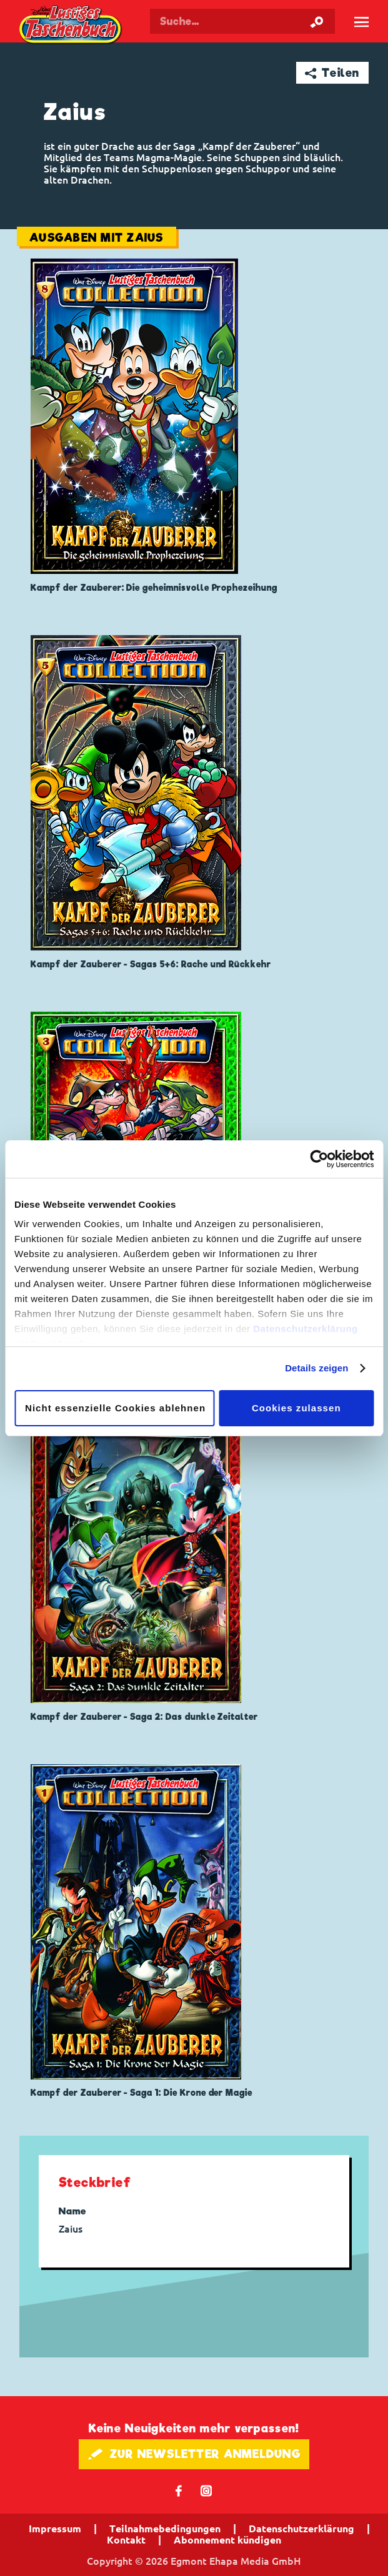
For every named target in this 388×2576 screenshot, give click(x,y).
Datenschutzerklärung (305, 1328)
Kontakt (126, 2539)
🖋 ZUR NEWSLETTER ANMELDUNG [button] (194, 2453)
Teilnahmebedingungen (165, 2528)
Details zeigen (316, 1368)
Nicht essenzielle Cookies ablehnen (115, 1408)
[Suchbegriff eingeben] (242, 21)
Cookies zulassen (296, 1408)
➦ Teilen (332, 72)
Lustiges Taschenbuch (71, 25)
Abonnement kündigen (227, 2539)
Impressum (55, 2528)
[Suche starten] (317, 21)
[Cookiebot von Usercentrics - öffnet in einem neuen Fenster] (319, 1159)
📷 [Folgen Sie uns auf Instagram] (206, 2490)
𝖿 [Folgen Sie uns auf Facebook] (179, 2490)
